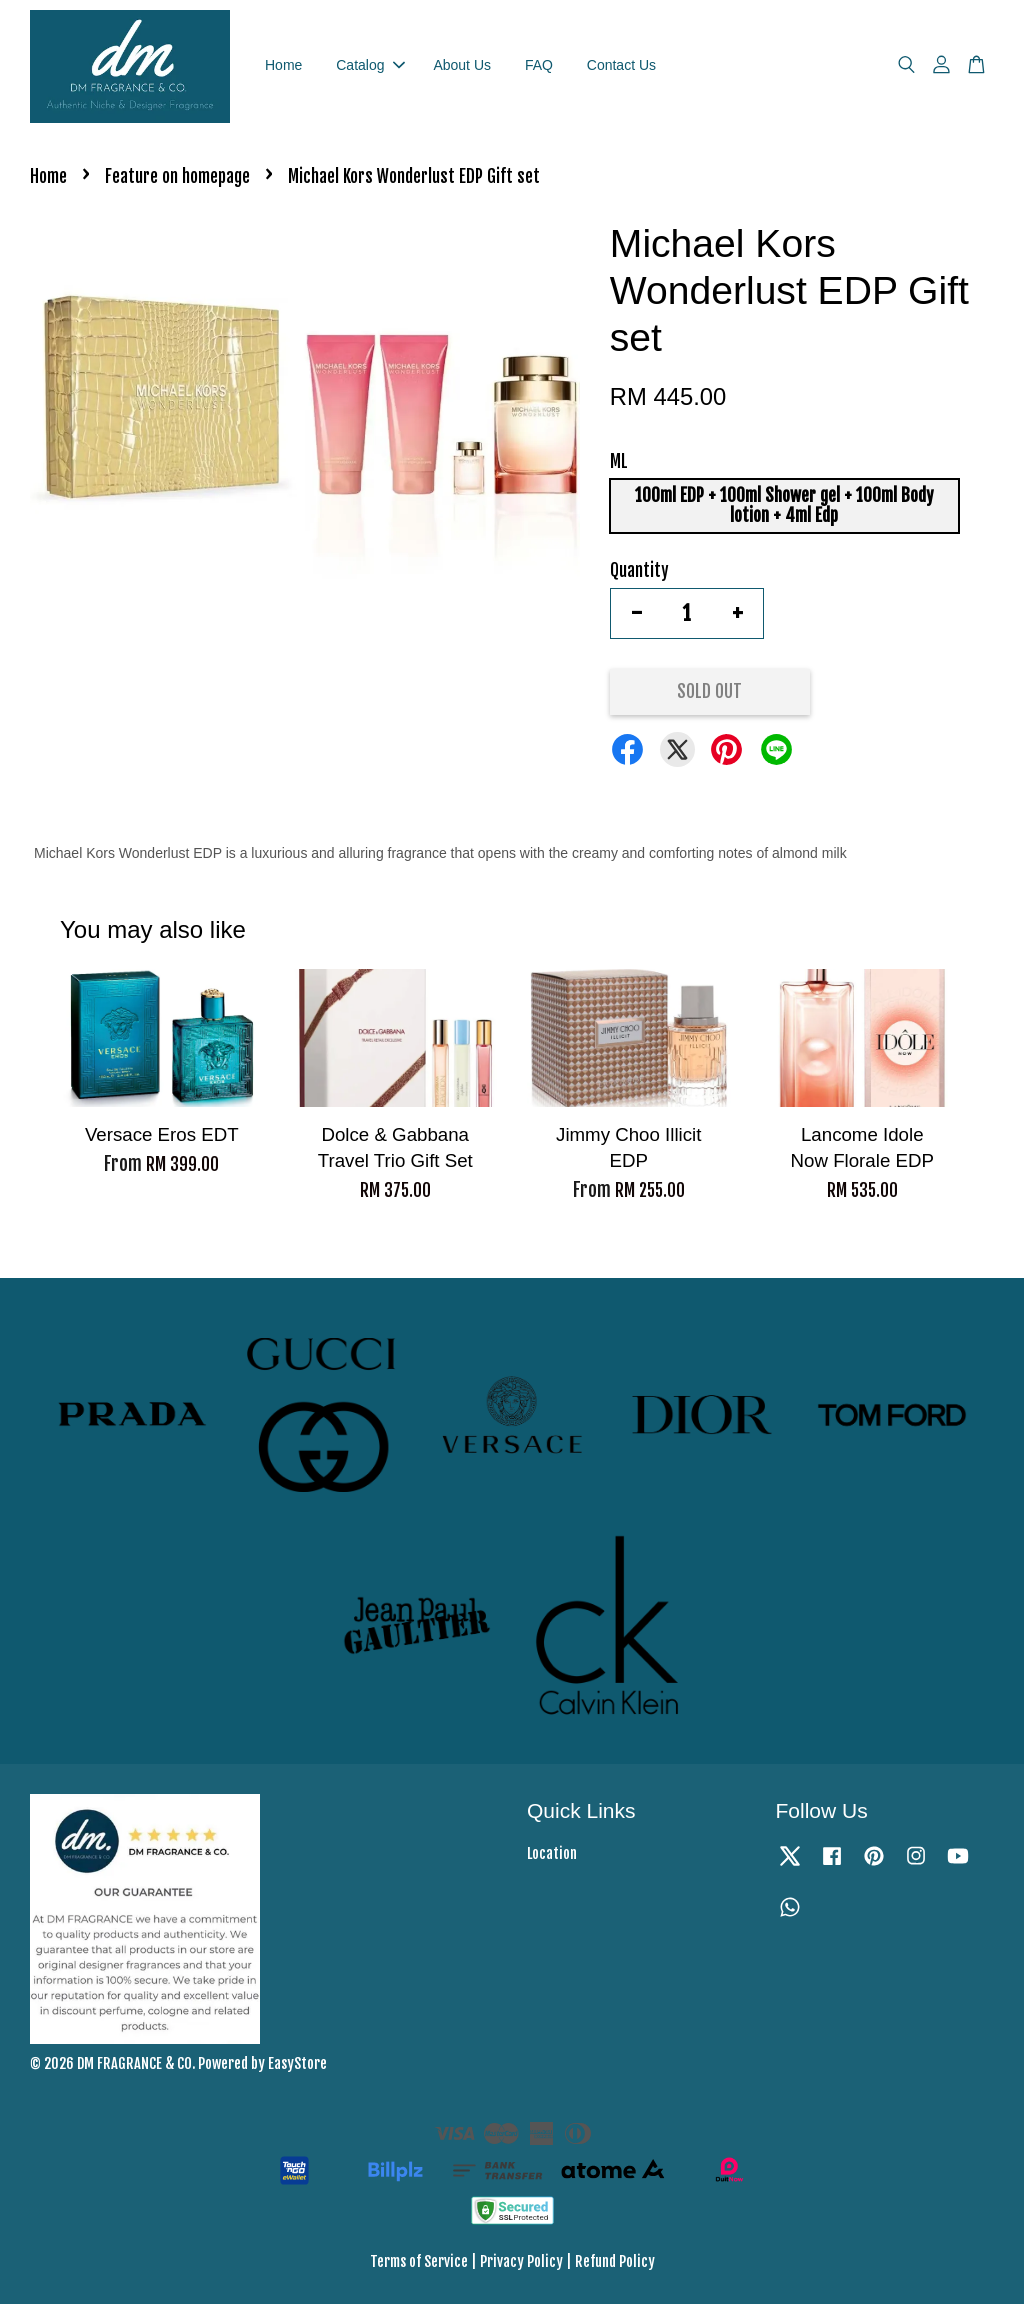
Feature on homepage (177, 176)
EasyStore (297, 2063)
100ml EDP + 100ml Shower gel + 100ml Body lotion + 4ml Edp (784, 505)
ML (619, 461)
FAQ (539, 65)
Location (552, 1853)
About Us (462, 65)
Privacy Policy (521, 2261)
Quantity (639, 570)
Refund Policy (615, 2261)
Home (283, 65)
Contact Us (621, 65)
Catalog (370, 65)
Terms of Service (419, 2261)
